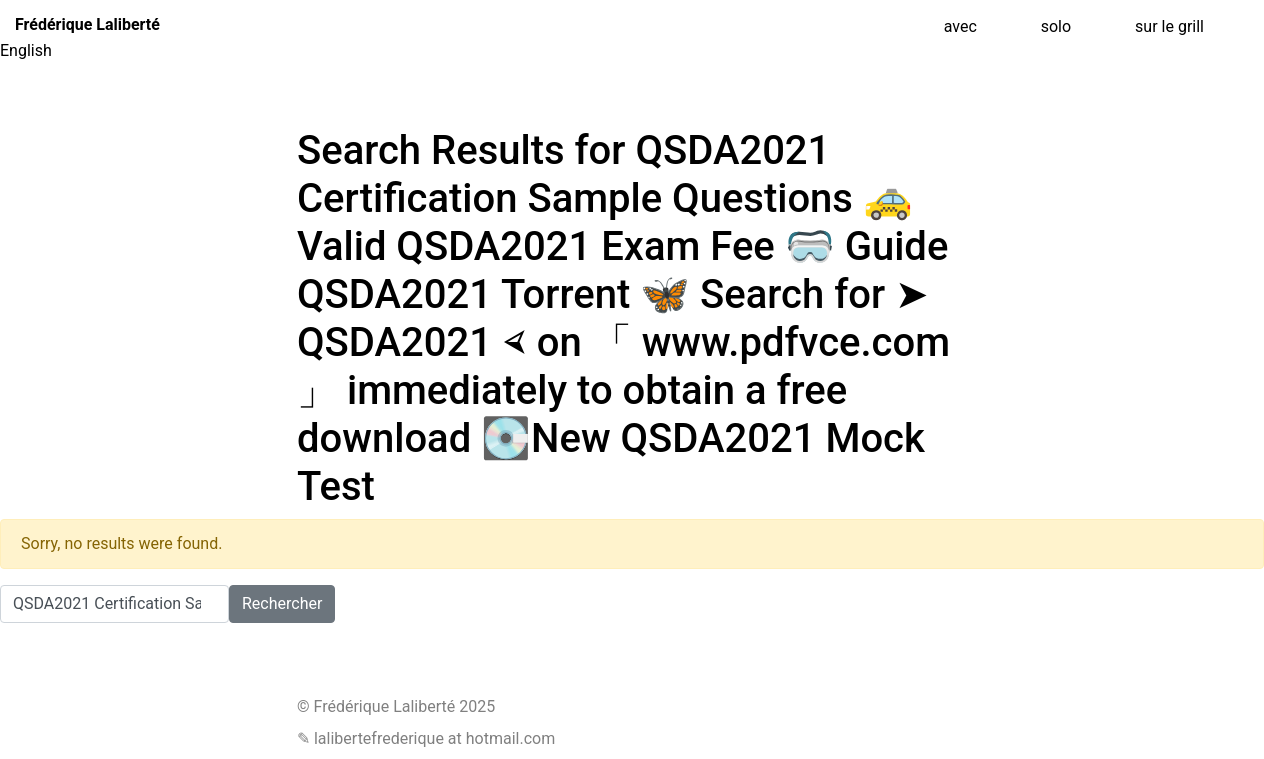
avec (960, 26)
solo (1056, 26)
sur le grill (1169, 26)
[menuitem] (632, 51)
